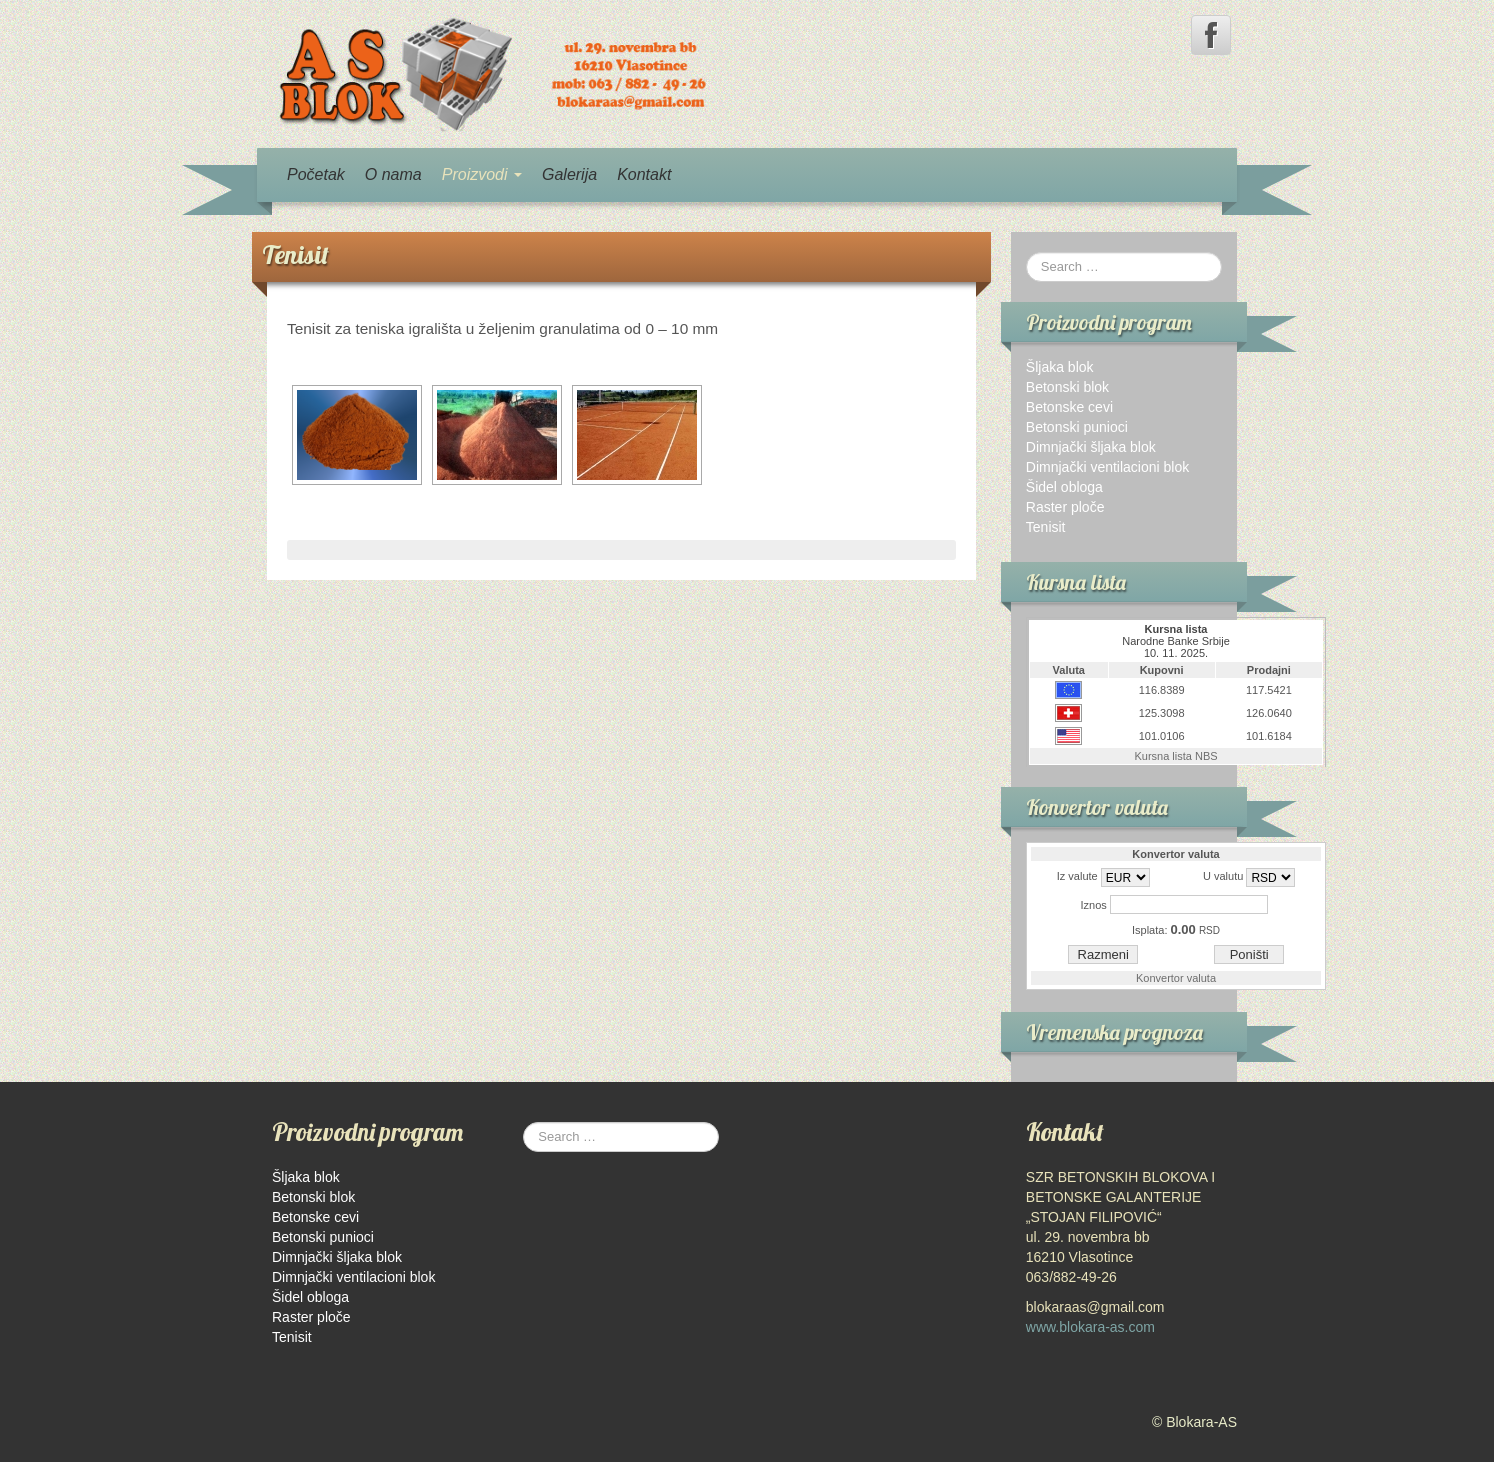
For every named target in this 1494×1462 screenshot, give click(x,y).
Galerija (569, 174)
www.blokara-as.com (1090, 1327)
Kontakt (644, 174)
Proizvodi (482, 174)
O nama (393, 174)
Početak (316, 174)
